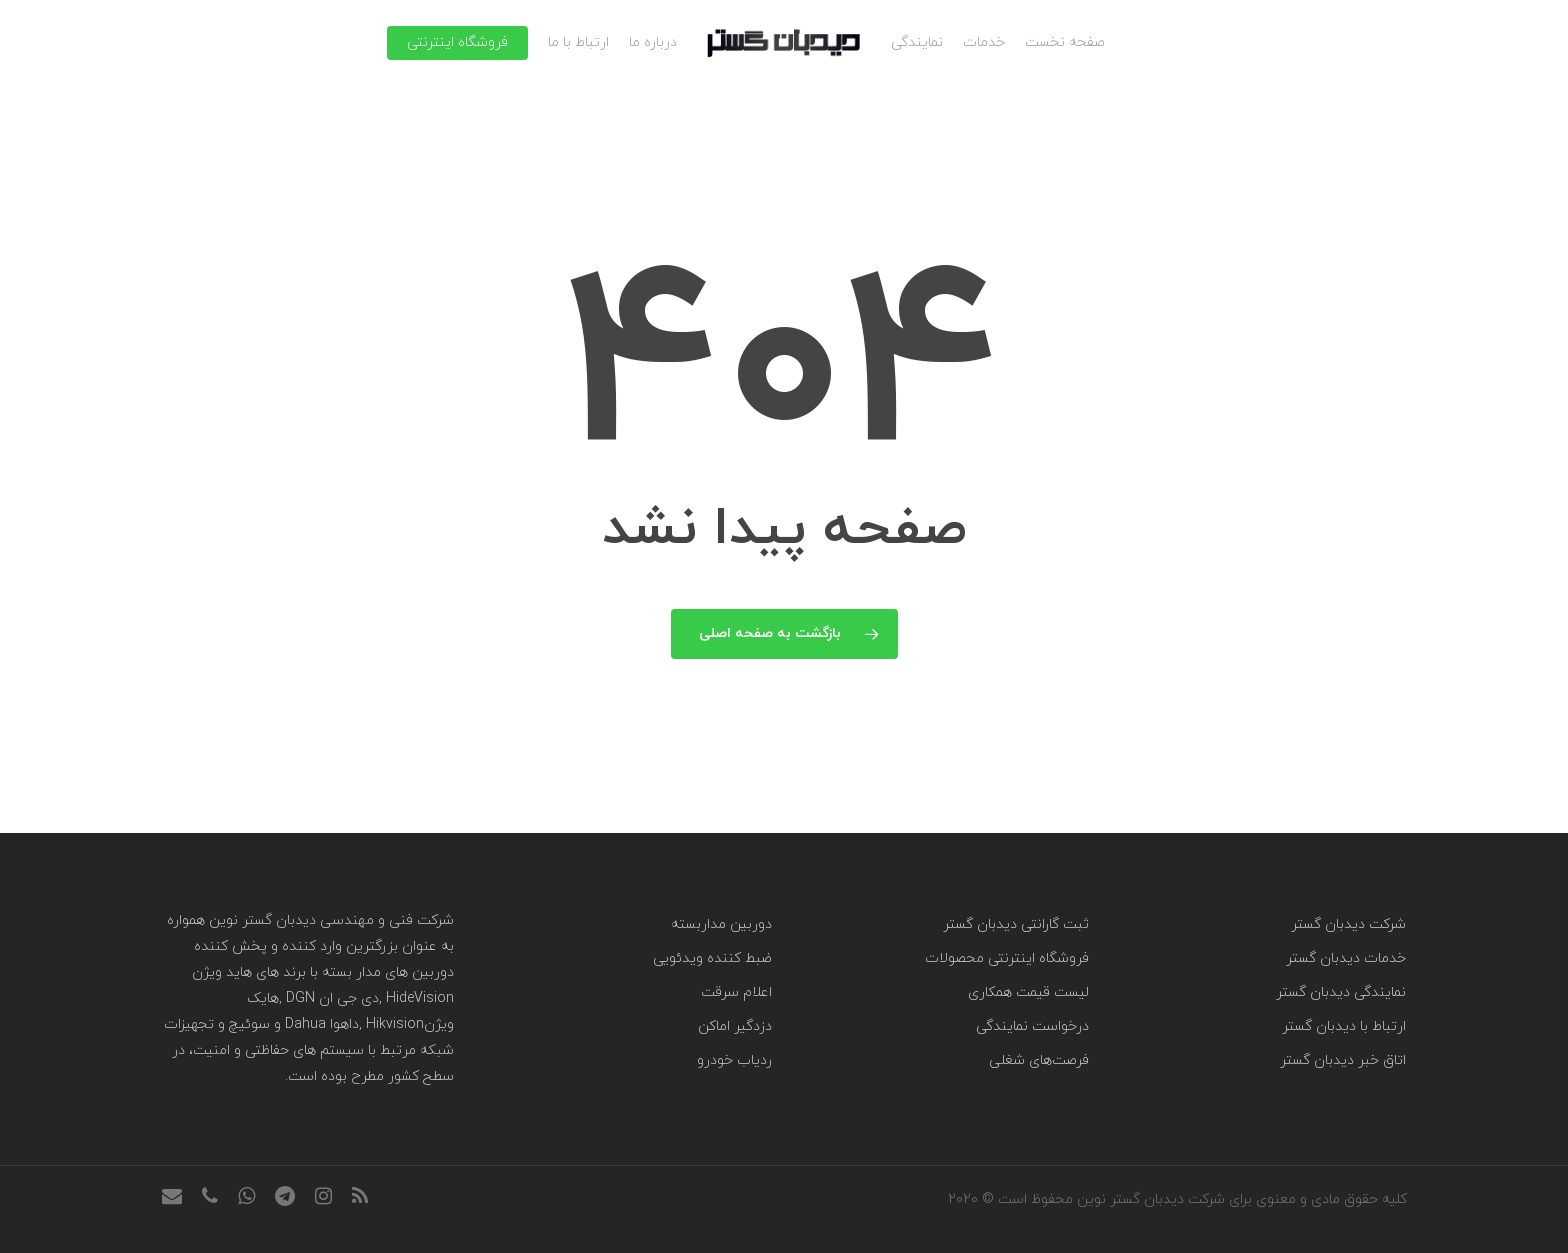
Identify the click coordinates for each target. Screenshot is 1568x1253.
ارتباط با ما (578, 42)
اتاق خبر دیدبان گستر (1343, 1060)
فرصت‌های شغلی (1039, 1060)
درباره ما (653, 42)
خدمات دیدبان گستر (1346, 958)
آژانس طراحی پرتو (1195, 1221)
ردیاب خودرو (734, 1060)
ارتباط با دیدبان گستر (1344, 1026)
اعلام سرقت (736, 992)
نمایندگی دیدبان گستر (1341, 992)
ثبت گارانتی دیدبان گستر (1016, 924)
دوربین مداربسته (721, 924)
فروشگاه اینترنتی (457, 42)
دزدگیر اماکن (735, 1026)
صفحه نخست (1065, 42)
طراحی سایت (1369, 1221)
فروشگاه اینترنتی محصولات (1007, 958)
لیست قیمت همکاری (1028, 992)
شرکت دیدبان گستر (1348, 924)
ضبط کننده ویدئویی (712, 958)
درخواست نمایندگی (1032, 1026)
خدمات (984, 42)
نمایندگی (917, 42)
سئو (1304, 1221)
